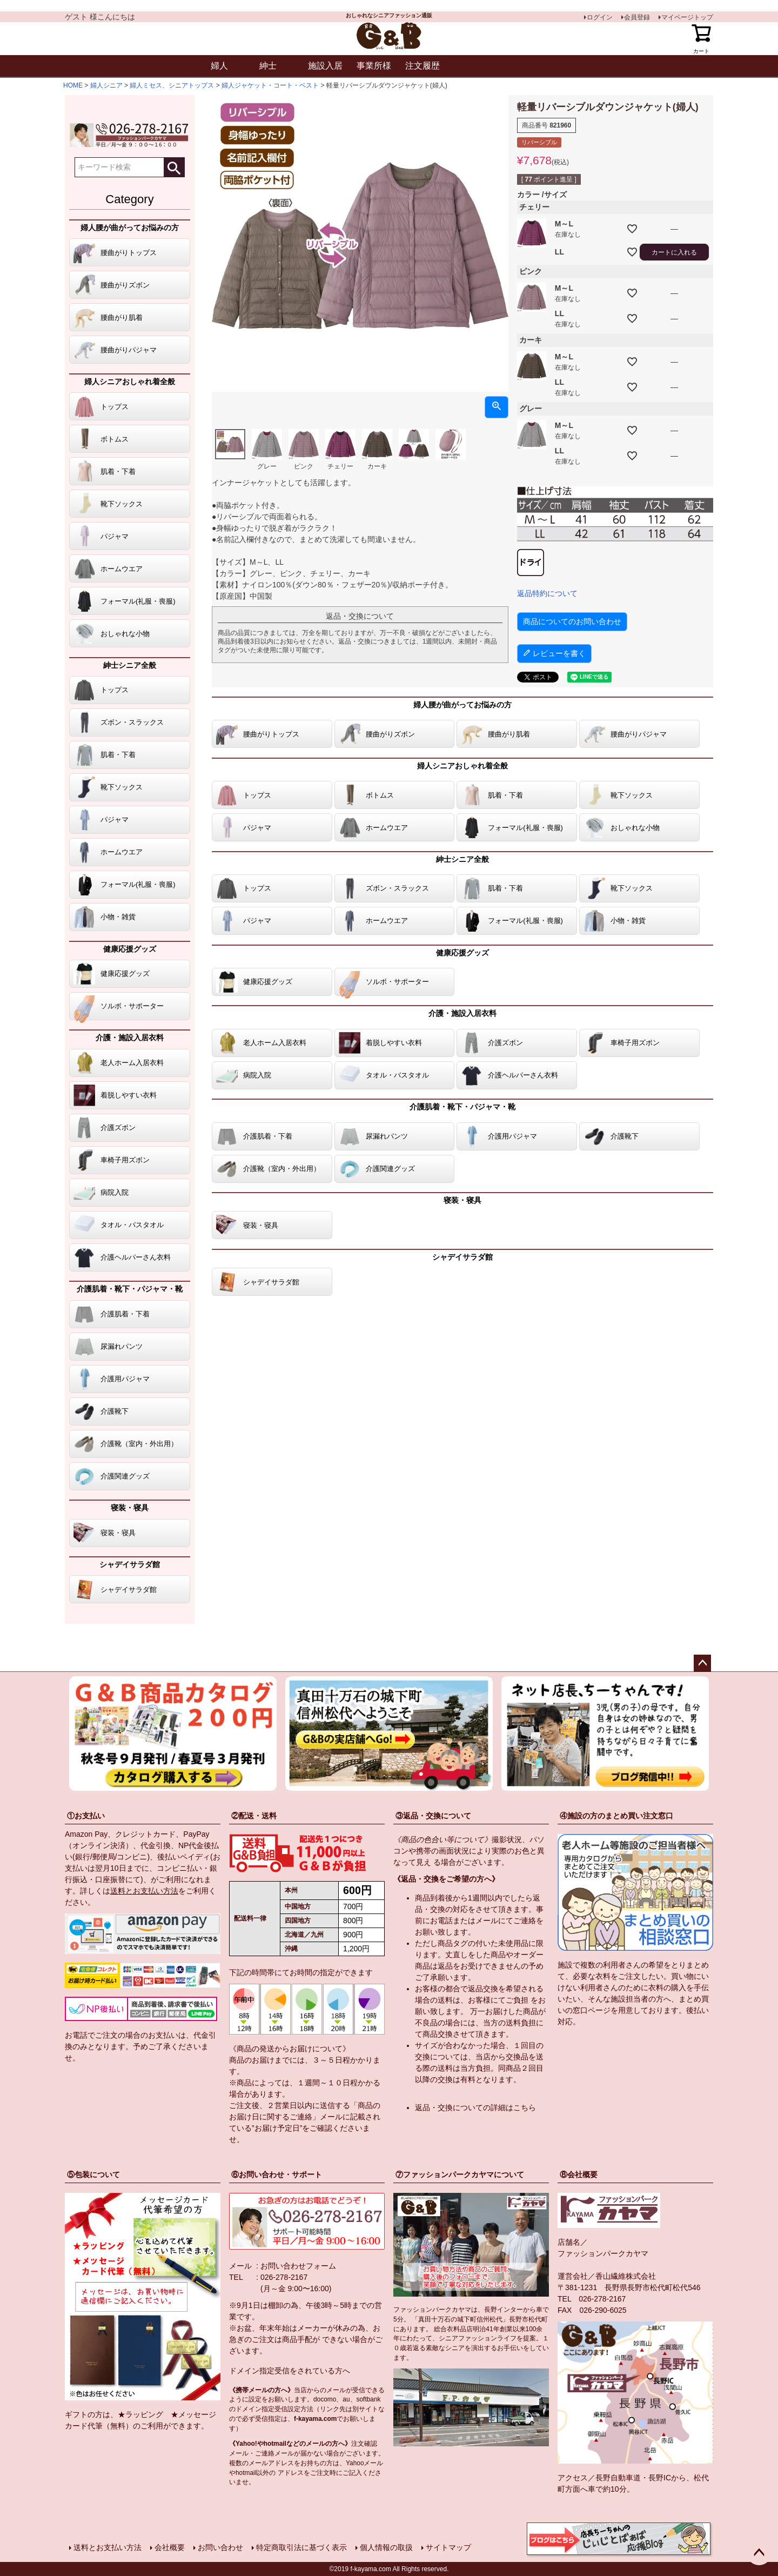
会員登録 (637, 17)
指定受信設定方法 (287, 2409)
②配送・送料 (254, 1815)
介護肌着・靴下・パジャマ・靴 (130, 1288)
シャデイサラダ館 (129, 1564)
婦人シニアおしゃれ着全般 (129, 381)
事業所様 (374, 65)
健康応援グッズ (129, 949)
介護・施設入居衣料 (130, 1037)
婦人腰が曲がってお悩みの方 (130, 227)
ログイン (600, 17)
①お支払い (86, 1815)
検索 (174, 167)
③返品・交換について (433, 1815)
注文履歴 (422, 65)
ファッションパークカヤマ (603, 2253)
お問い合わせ (220, 2547)
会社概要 (170, 2547)
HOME (73, 85)
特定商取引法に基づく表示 (301, 2547)
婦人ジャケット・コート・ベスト (270, 85)
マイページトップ (687, 17)
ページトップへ (702, 1663)
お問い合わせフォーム (298, 2265)
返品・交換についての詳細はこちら (475, 2107)
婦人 (219, 65)
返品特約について (547, 593)
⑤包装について (93, 2174)
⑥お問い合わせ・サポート (276, 2174)
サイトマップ (448, 2547)
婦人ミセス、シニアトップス (172, 85)
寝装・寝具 (130, 1507)
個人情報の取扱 (386, 2547)
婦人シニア (106, 85)
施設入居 (325, 65)
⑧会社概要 (579, 2174)
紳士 (268, 65)
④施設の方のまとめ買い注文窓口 (616, 1815)
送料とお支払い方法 (144, 1890)
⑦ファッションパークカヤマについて (459, 2174)
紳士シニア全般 (129, 665)
